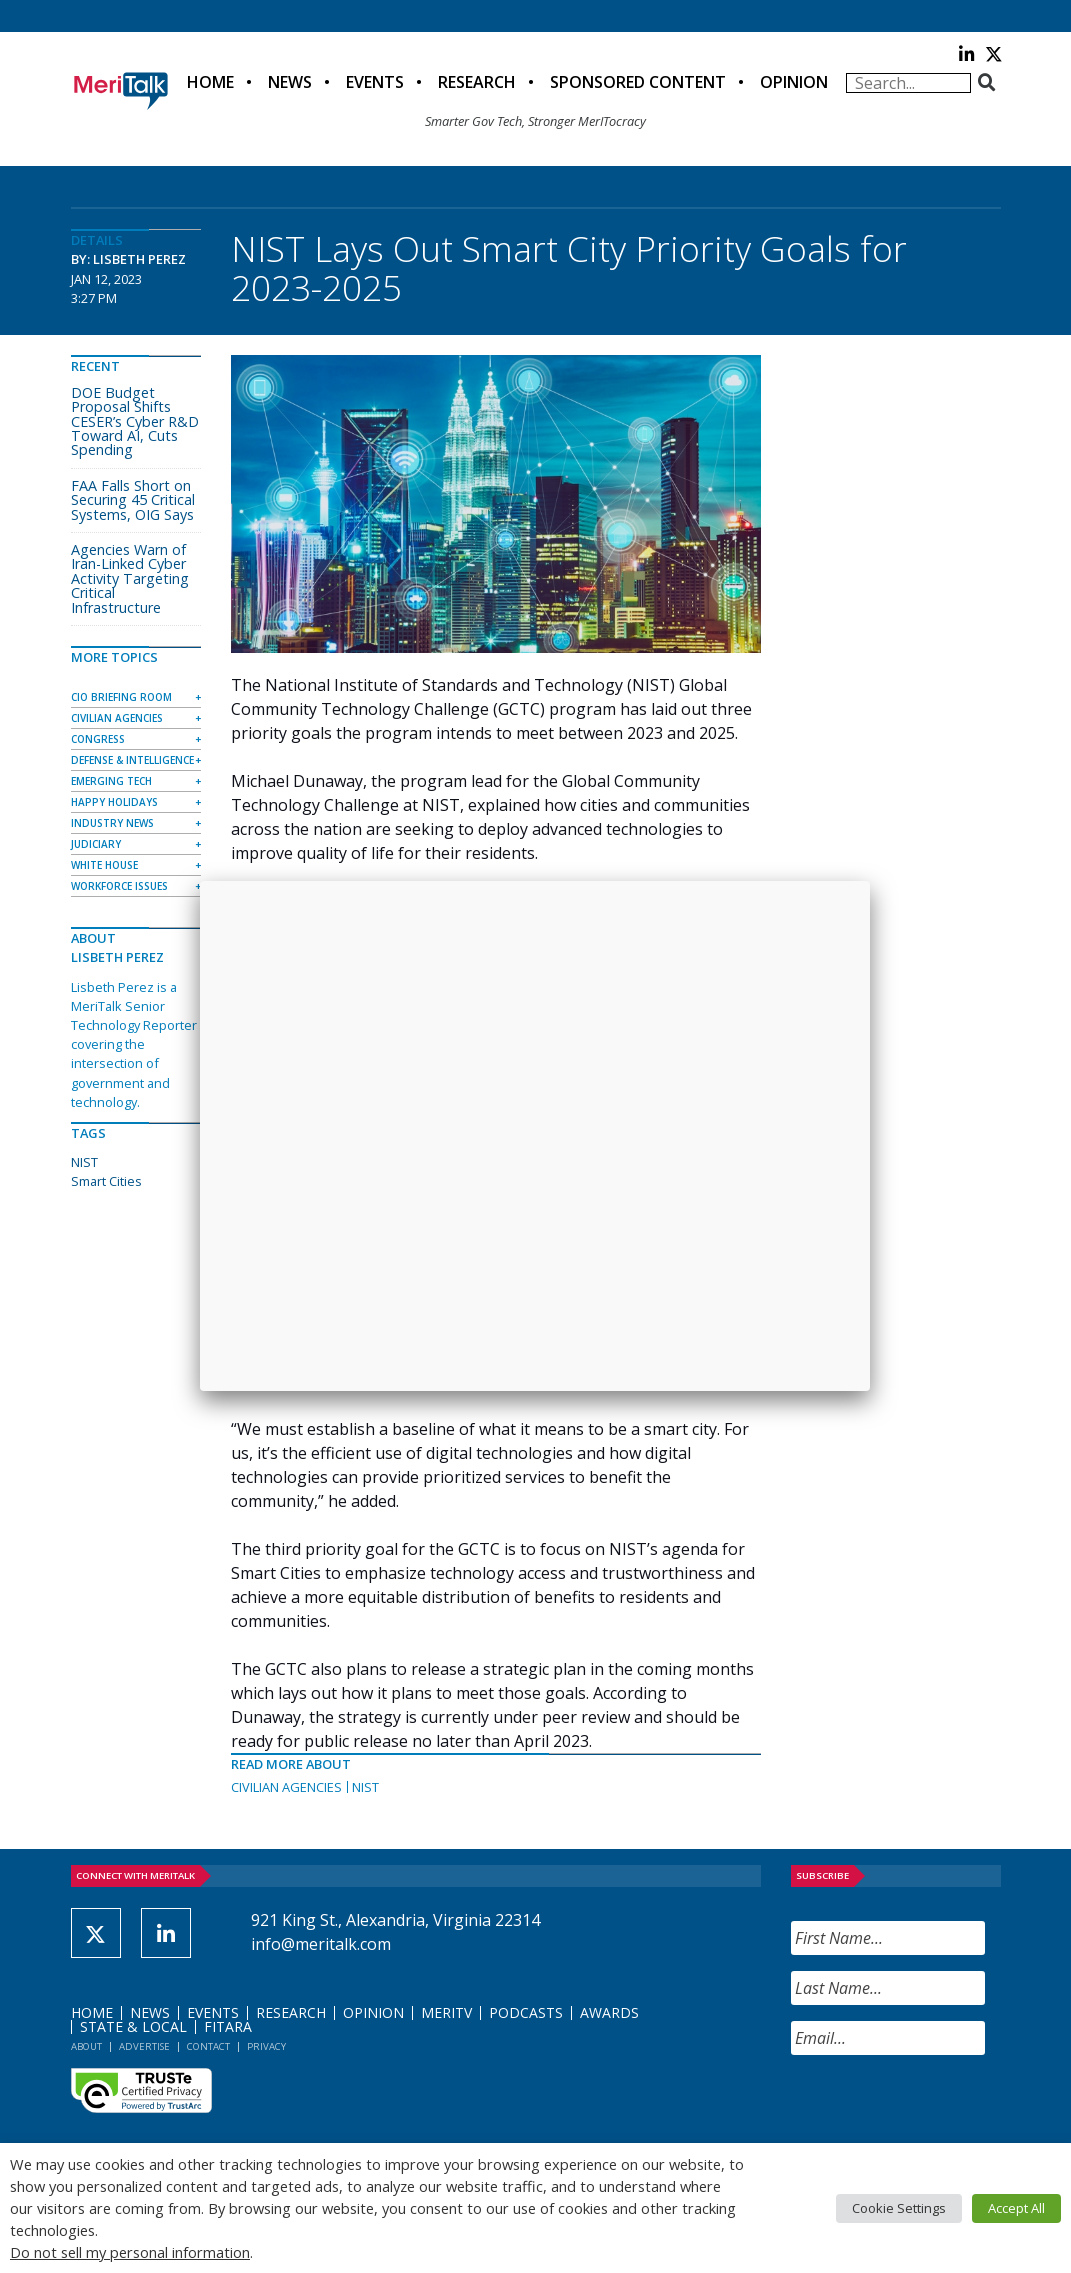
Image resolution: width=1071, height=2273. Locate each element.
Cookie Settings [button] (899, 2208)
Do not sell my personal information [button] (130, 2252)
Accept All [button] (1016, 2208)
